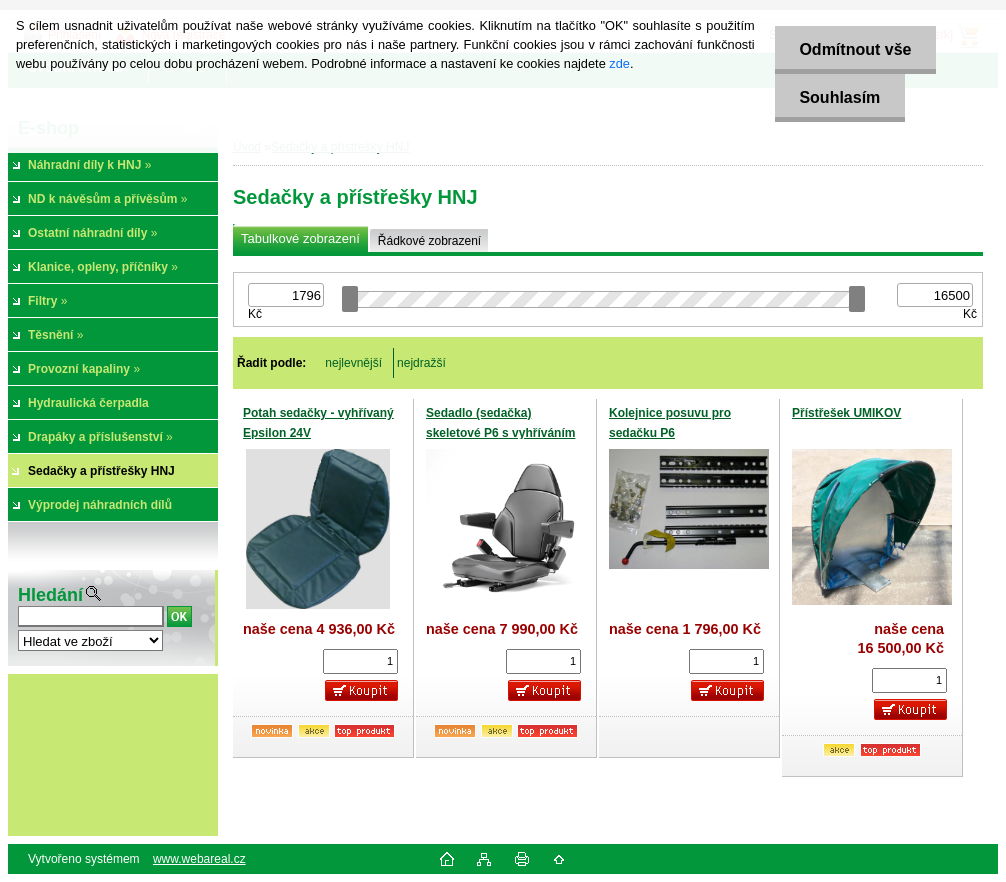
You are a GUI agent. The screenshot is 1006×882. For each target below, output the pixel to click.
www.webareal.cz (199, 859)
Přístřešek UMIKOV (846, 413)
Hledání (50, 595)
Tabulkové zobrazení (300, 238)
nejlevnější (353, 363)
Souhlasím (839, 97)
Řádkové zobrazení (429, 241)
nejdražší (421, 363)
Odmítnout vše (855, 49)
